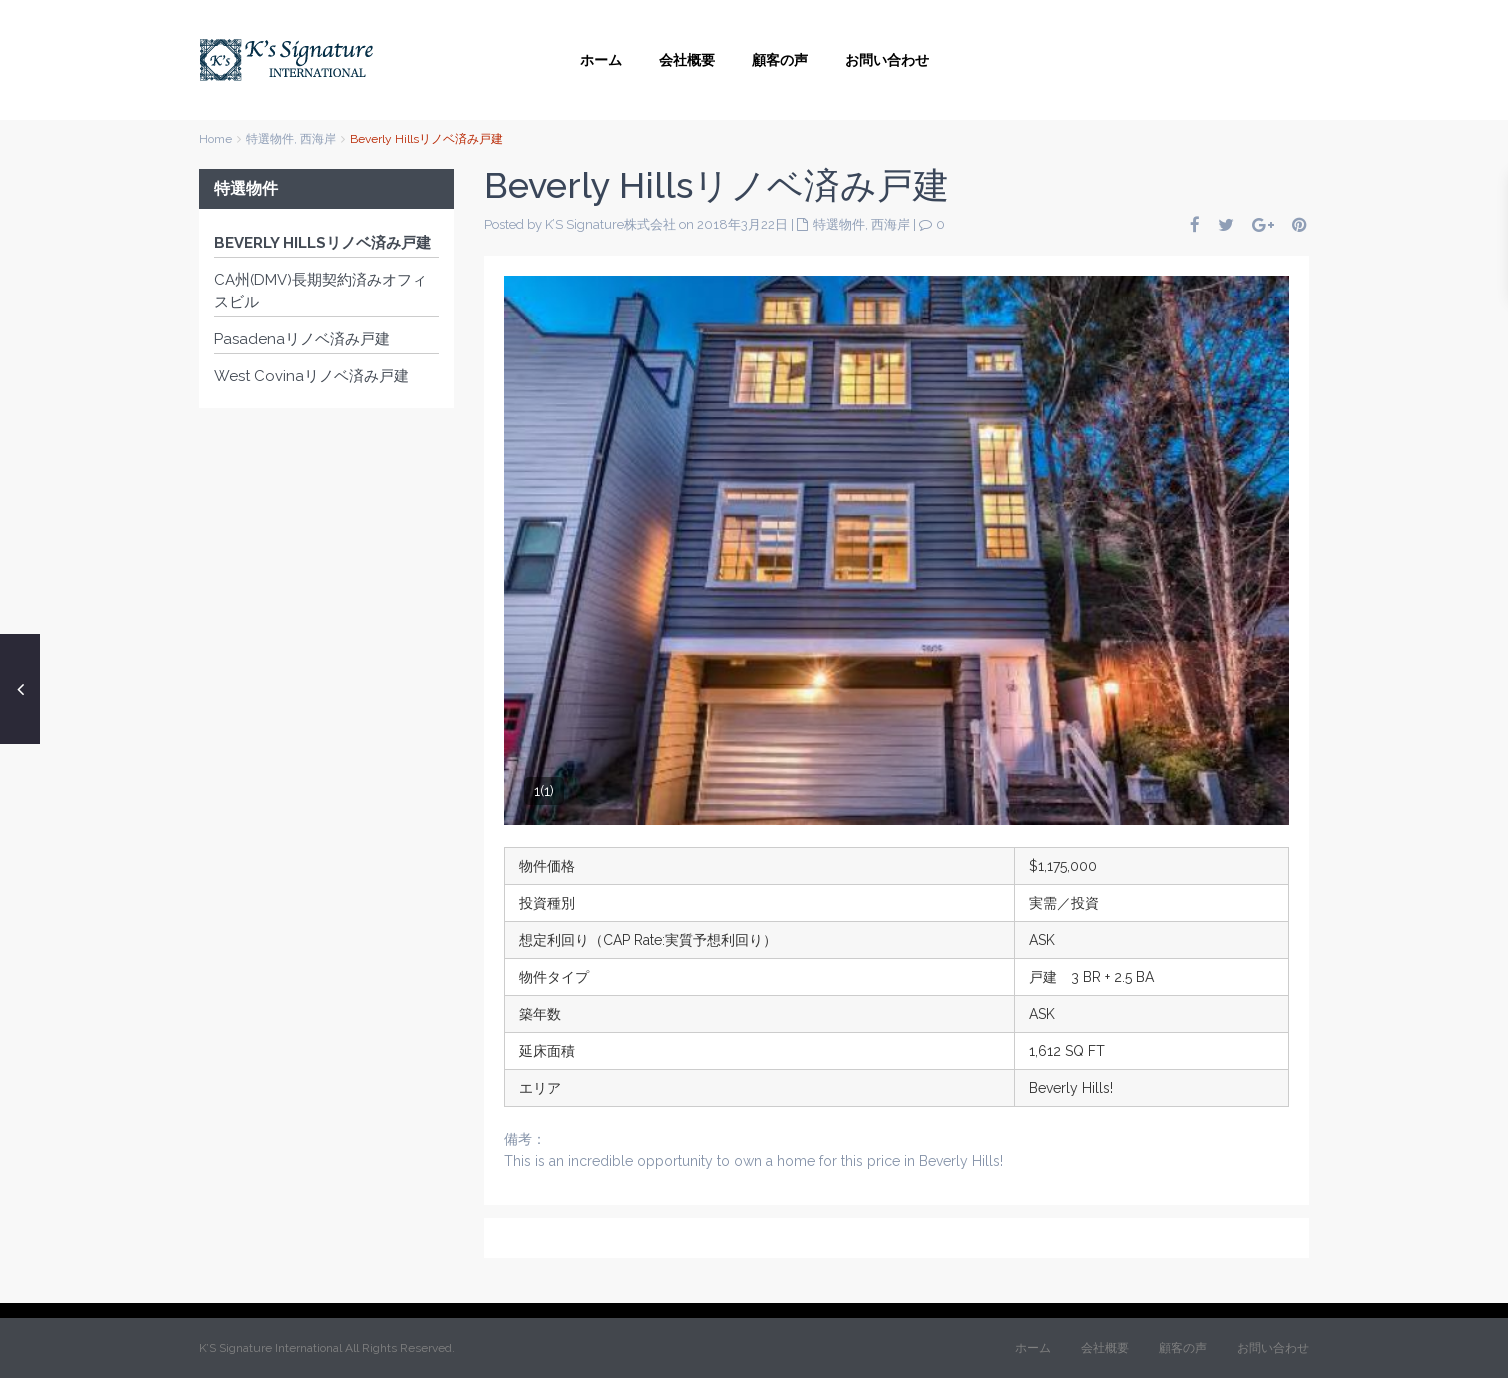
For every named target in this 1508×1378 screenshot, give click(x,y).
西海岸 (318, 139)
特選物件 (270, 139)
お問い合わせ (887, 60)
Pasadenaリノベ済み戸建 (302, 339)
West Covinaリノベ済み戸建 (311, 376)
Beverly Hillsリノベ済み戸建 (322, 243)
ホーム (601, 60)
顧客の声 (780, 60)
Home (215, 139)
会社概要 (687, 60)
